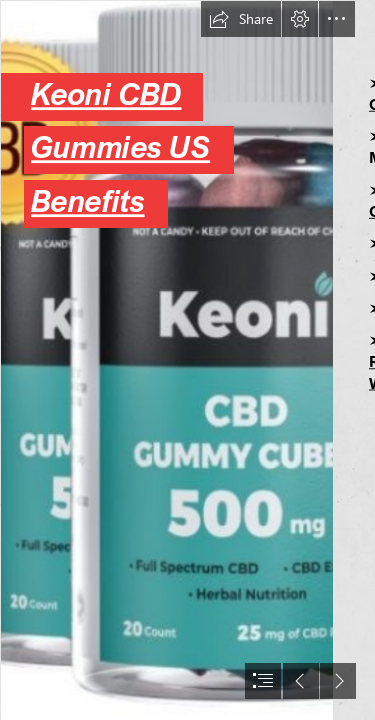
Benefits (88, 201)
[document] (187, 360)
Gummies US (120, 147)
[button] (241, 19)
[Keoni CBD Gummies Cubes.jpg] (166, 360)
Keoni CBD (106, 94)
